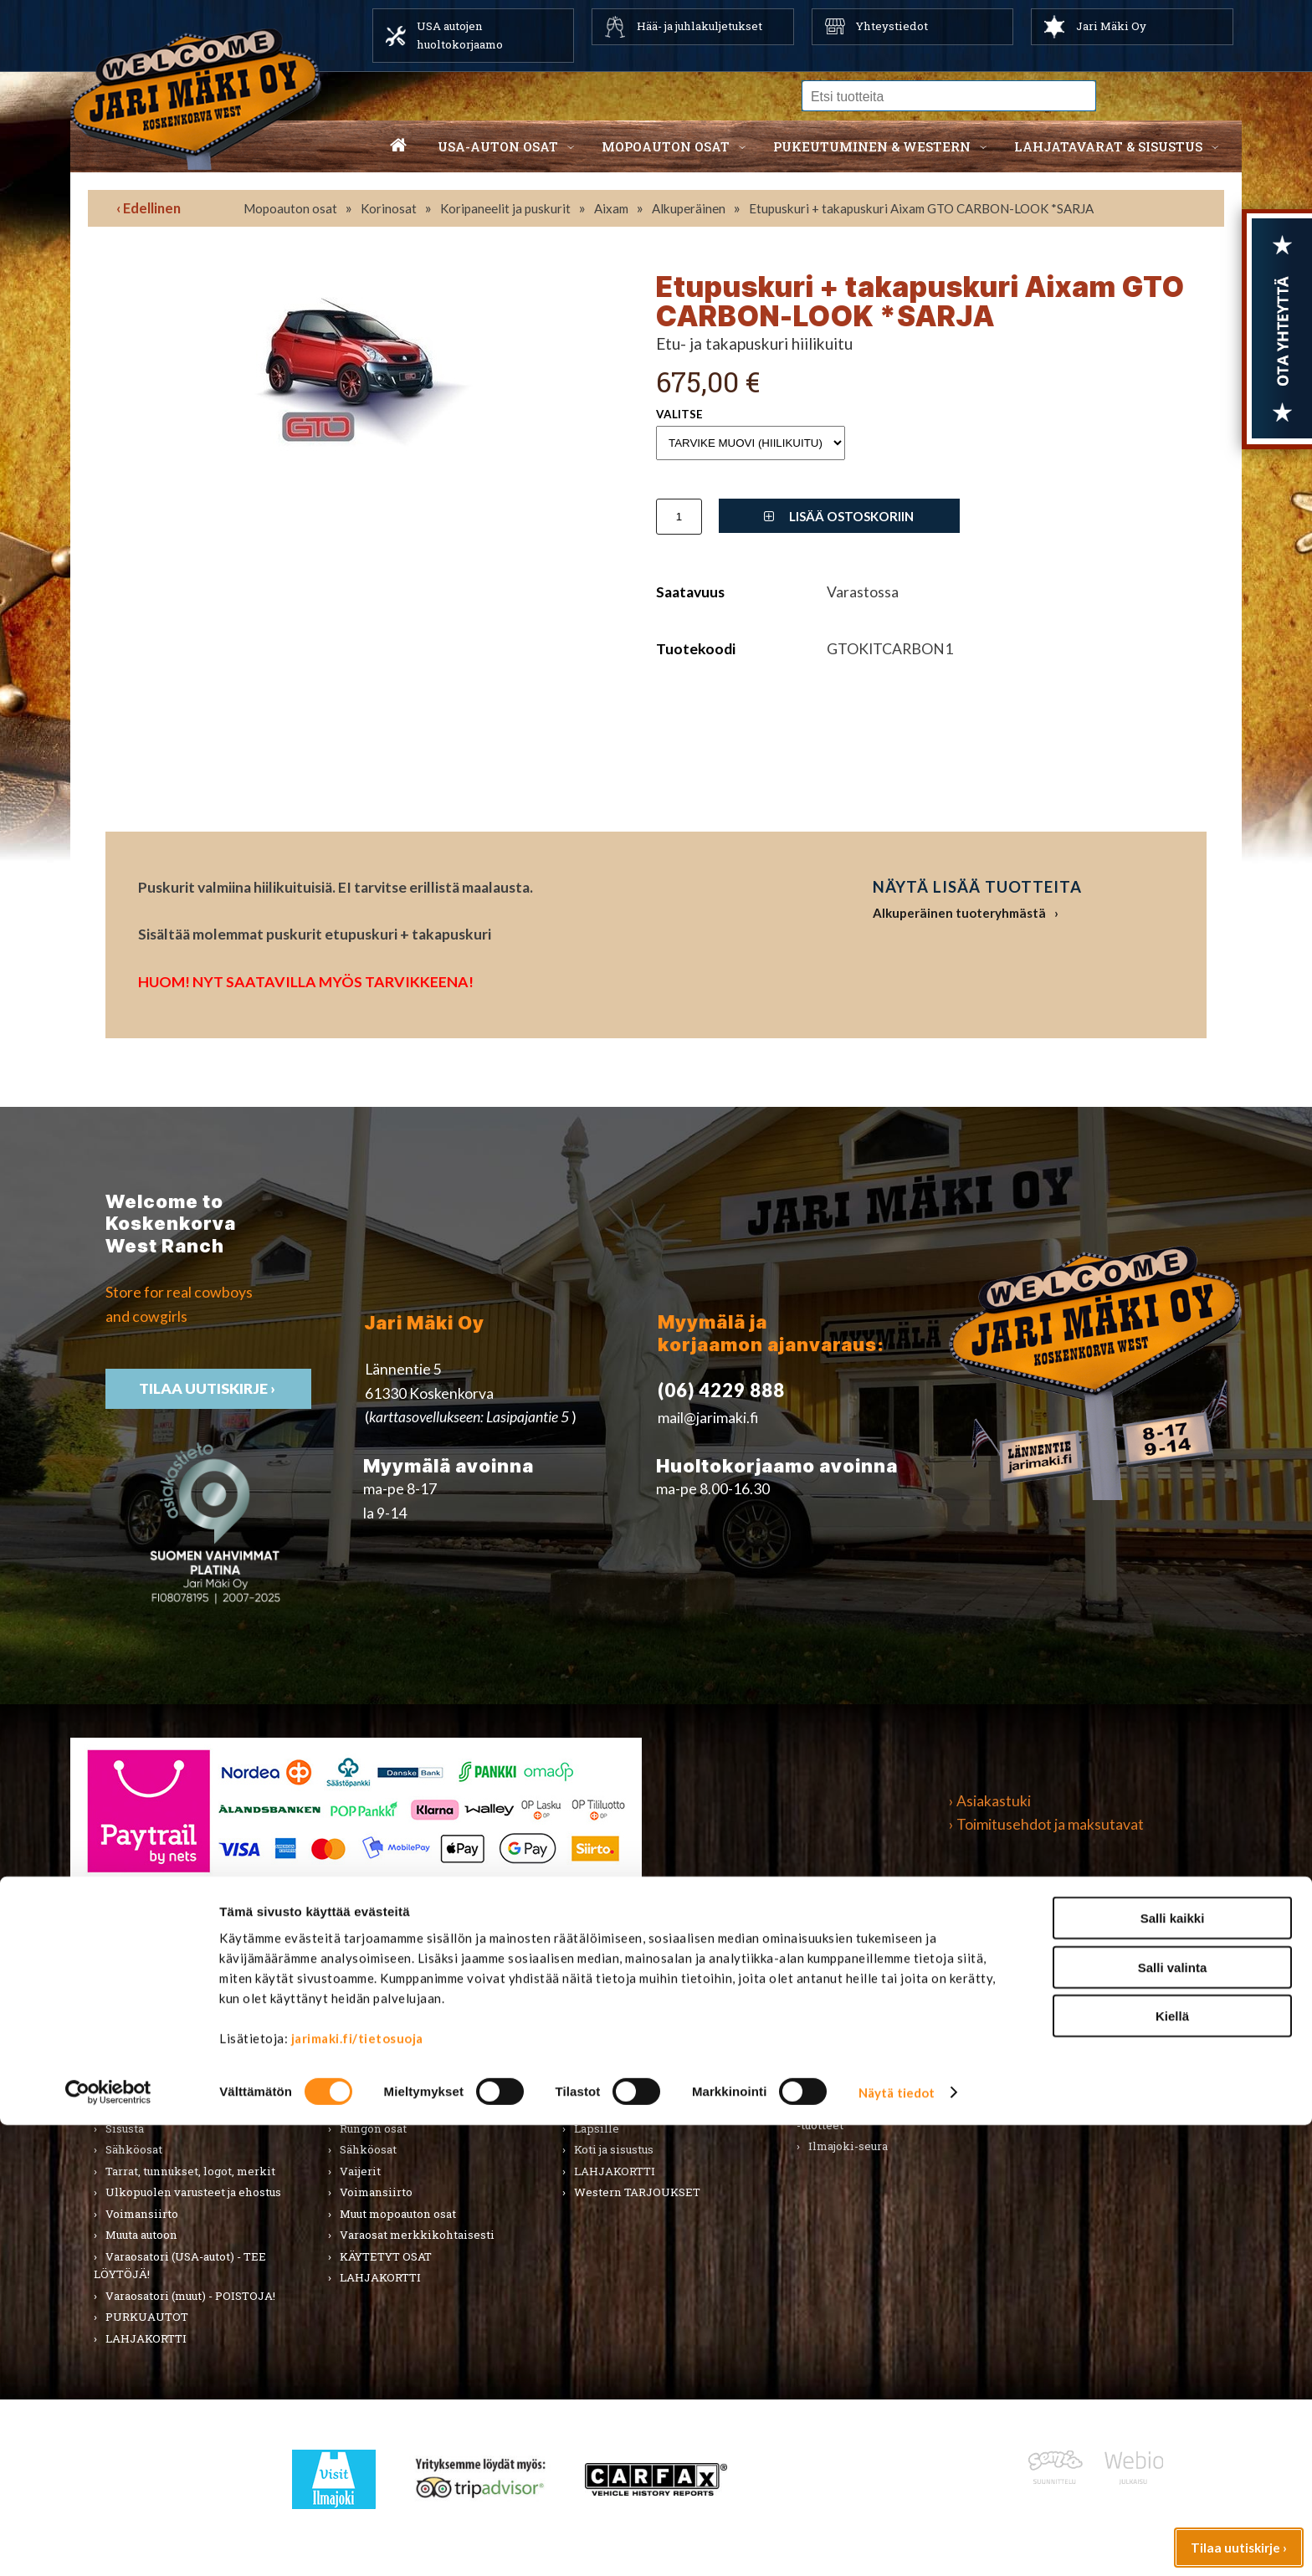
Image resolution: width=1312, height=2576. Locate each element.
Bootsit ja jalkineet (625, 2064)
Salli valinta (1172, 2418)
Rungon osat (373, 2128)
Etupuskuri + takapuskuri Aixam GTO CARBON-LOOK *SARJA (921, 208)
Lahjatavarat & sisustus (1108, 146)
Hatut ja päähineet (623, 2043)
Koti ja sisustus (613, 2149)
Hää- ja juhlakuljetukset (699, 25)
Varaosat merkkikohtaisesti (417, 2234)
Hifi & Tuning (375, 2064)
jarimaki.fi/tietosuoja (357, 2489)
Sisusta (124, 2128)
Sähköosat (133, 2149)
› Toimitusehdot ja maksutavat (1046, 1824)
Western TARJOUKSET (637, 2192)
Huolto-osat (371, 2021)
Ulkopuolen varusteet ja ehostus (193, 2192)
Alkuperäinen (688, 208)
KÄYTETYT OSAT (386, 2256)
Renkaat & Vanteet (390, 2106)
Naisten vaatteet (619, 2021)
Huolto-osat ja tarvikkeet (173, 2043)
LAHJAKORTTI (380, 2277)
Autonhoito (136, 2021)
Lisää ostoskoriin (839, 516)
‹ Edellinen (148, 208)
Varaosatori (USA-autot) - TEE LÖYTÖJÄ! (180, 2265)
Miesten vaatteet (620, 2000)
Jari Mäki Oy (1111, 25)
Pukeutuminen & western (872, 146)
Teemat (828, 2064)
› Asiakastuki (990, 1801)
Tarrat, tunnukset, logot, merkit (190, 2171)
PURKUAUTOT (146, 2316)
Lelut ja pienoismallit (866, 2021)
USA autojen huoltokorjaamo (460, 35)
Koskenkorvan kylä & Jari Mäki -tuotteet (889, 2116)
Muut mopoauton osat (398, 2213)
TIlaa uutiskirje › (208, 1388)
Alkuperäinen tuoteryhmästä (959, 912)
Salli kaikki (1172, 2369)
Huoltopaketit (378, 2043)
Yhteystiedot (892, 25)
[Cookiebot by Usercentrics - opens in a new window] (108, 2543)
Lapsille (596, 2128)
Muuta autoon (141, 2234)
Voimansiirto (141, 2213)
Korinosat (389, 208)
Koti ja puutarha (850, 2000)
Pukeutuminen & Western (632, 1963)
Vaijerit (360, 2171)
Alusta (122, 2000)
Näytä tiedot (896, 2543)
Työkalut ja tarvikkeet (868, 2043)
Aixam (611, 208)
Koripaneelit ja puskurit (505, 208)
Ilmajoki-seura (848, 2145)
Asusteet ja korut (619, 2085)
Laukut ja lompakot (625, 2106)
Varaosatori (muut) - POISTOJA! (190, 2295)
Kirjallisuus (136, 2064)
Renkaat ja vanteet (155, 2106)
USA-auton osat (498, 146)
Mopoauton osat (666, 146)
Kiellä (1172, 2467)
